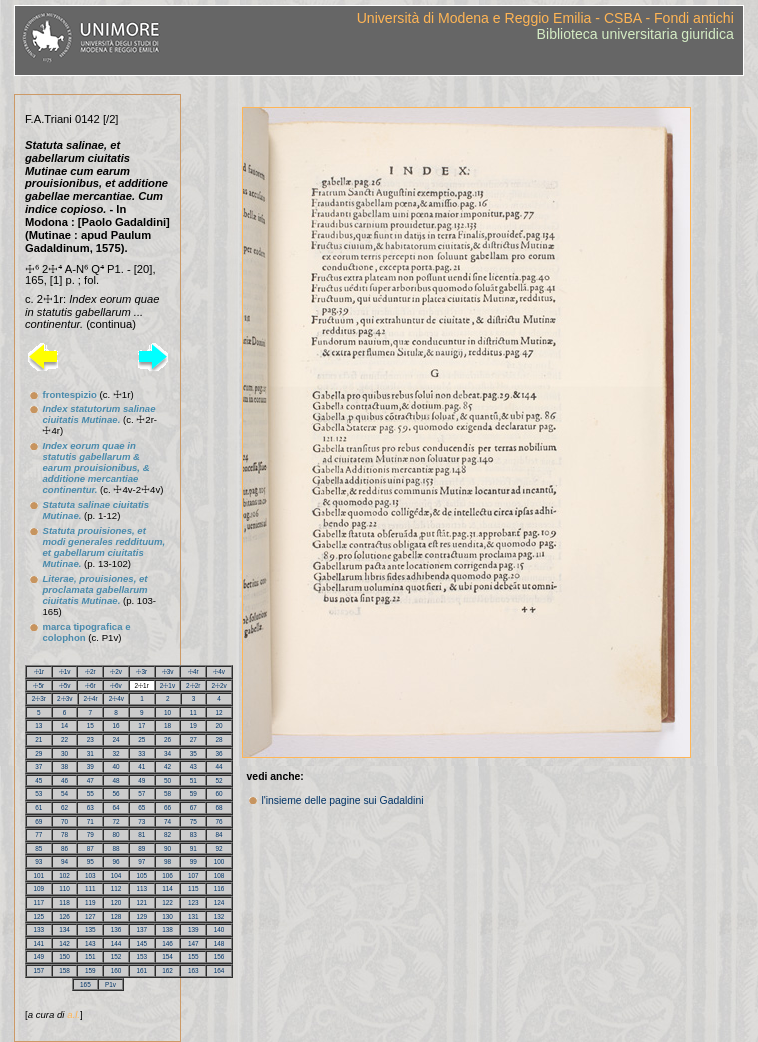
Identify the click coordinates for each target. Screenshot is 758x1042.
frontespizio (69, 394)
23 (90, 739)
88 (116, 848)
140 (219, 929)
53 (38, 793)
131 (193, 916)
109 (39, 888)
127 (90, 916)
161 (142, 970)
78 (64, 834)
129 (142, 916)
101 (39, 875)
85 (38, 848)
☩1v (65, 671)
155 (193, 956)
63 (90, 807)
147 (193, 943)
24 (116, 739)
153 (142, 956)
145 (142, 943)
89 (141, 848)
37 (38, 766)
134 (64, 929)
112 (116, 888)
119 (90, 902)
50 (167, 780)
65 (141, 807)
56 (116, 793)
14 (64, 725)
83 (193, 834)
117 (39, 902)
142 (64, 943)
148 (219, 943)
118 (64, 902)
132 (219, 916)
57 (141, 793)
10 (167, 712)
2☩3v (64, 698)
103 (90, 875)
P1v (110, 984)
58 (167, 793)
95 (90, 861)
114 (167, 888)
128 (116, 916)
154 (167, 956)
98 (167, 861)
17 (141, 725)
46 (64, 780)
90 (167, 848)
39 (90, 766)
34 (167, 753)
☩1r (39, 671)
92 (219, 848)
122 (167, 902)
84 (219, 834)
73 (141, 821)
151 (90, 956)
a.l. (73, 1014)
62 (64, 807)
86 (64, 848)
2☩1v (167, 685)
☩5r (38, 685)
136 (116, 929)
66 (167, 807)
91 (193, 848)
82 (167, 834)
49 (141, 780)
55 (90, 793)
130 (167, 916)
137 (142, 929)
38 (64, 766)
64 (116, 807)
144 (116, 943)
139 (193, 929)
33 (141, 753)
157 (39, 970)
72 (116, 821)
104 (116, 875)
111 (90, 888)
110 (64, 888)
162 (167, 970)
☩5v (65, 685)
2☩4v (116, 698)
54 (64, 793)
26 (167, 739)
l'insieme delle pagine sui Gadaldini (342, 800)
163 (193, 970)
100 (219, 861)
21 (38, 739)
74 (167, 821)
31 (90, 753)
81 (141, 834)
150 (64, 956)
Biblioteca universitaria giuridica (635, 34)
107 (193, 875)
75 (193, 821)
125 (39, 916)
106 (167, 875)
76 (219, 821)
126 (64, 916)
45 (38, 780)
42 (167, 766)
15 (90, 725)
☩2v (116, 671)
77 (38, 834)
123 (193, 902)
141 (39, 943)
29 (38, 753)
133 (39, 929)
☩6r (90, 685)
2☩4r (90, 698)
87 (90, 848)
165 (85, 984)
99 (193, 861)
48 (116, 780)
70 (64, 821)
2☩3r (39, 698)
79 (90, 834)
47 (90, 780)
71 (90, 821)
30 (64, 753)
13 (38, 725)
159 (90, 970)
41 (141, 766)
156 (219, 956)
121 (142, 902)
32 (116, 753)
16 (116, 725)
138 (167, 929)
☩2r (90, 671)
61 (38, 807)
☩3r (141, 671)
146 (167, 943)
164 (219, 970)
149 (39, 956)
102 (64, 875)
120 (116, 902)
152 (116, 956)
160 (116, 970)
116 (219, 888)
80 (116, 834)
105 (142, 875)
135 (90, 929)
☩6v (116, 685)
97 (141, 861)
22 (64, 739)
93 (38, 861)
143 (90, 943)
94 (64, 861)
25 (141, 739)
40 (116, 766)
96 (116, 861)
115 (193, 888)
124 (219, 902)
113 (142, 888)
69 (38, 821)
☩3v (168, 671)
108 (219, 875)
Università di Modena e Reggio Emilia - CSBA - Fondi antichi (545, 18)
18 (167, 725)
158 (64, 970)
